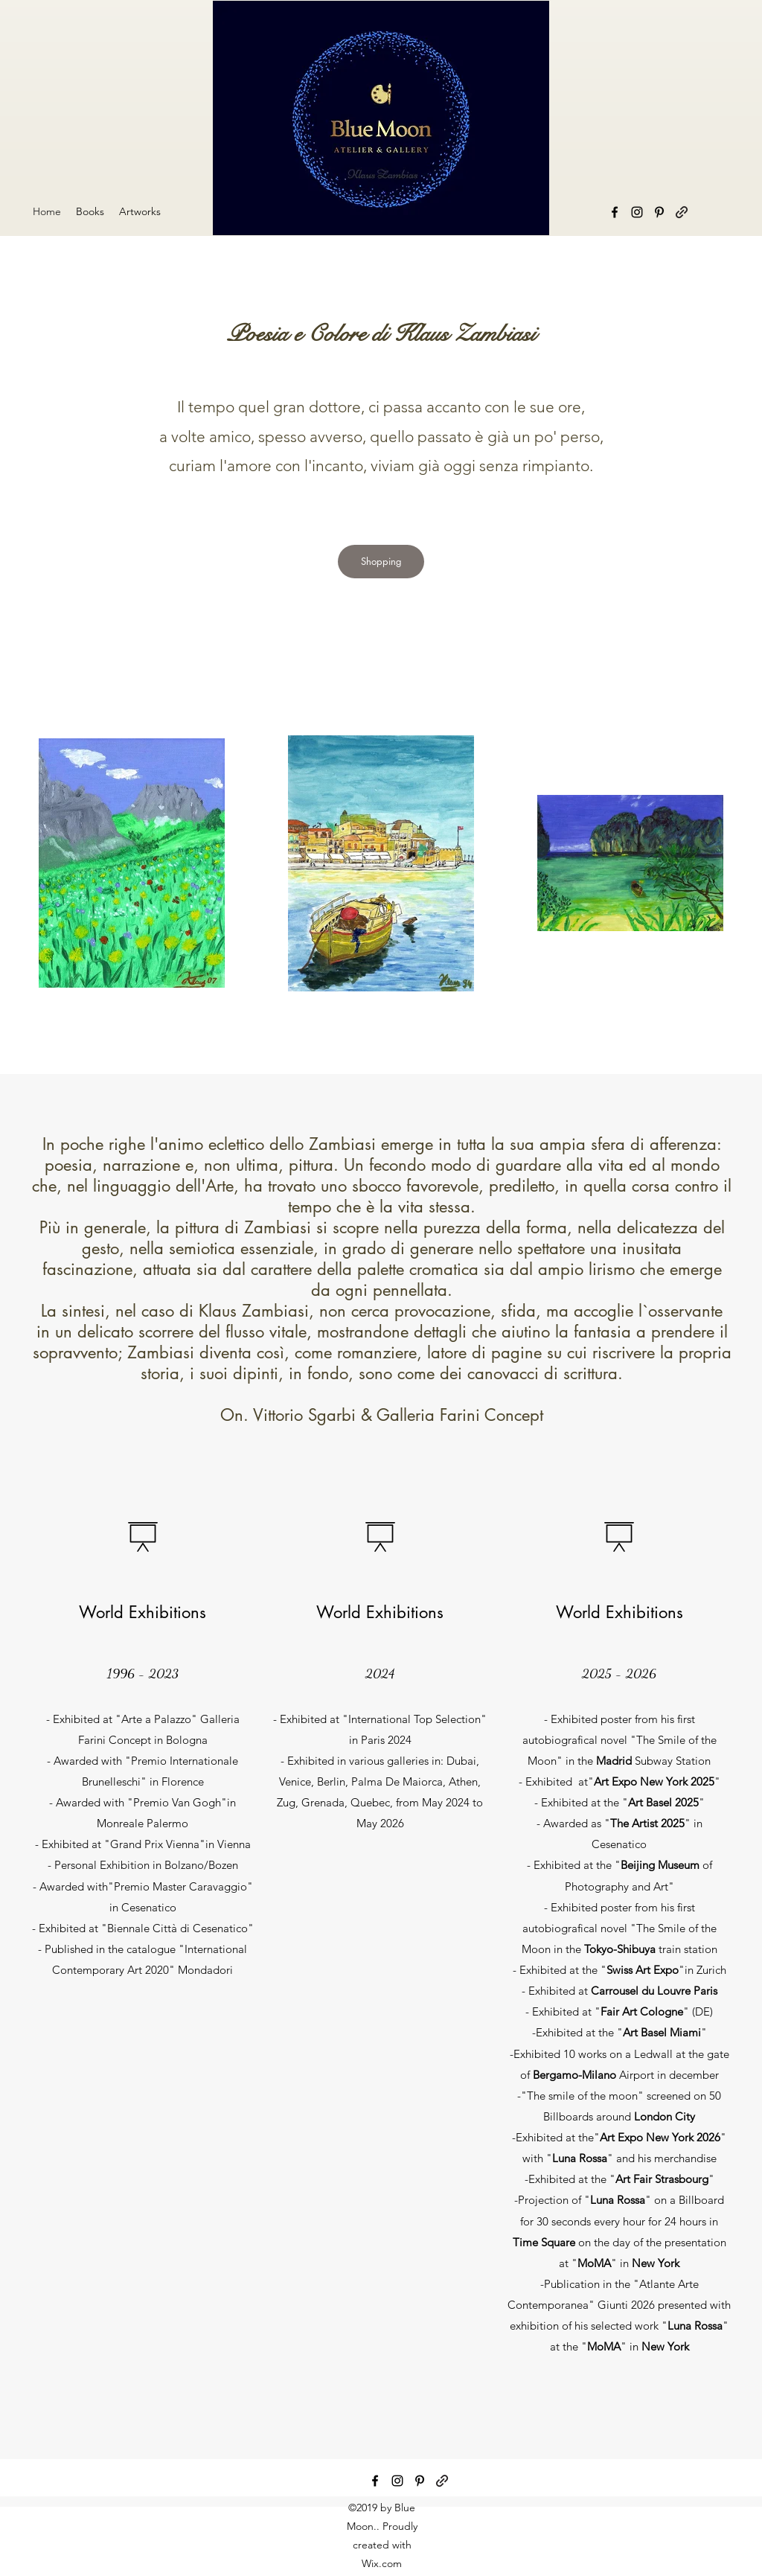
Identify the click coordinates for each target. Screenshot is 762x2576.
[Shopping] (381, 561)
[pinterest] (419, 2480)
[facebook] (614, 212)
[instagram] (397, 2480)
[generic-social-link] (442, 2480)
